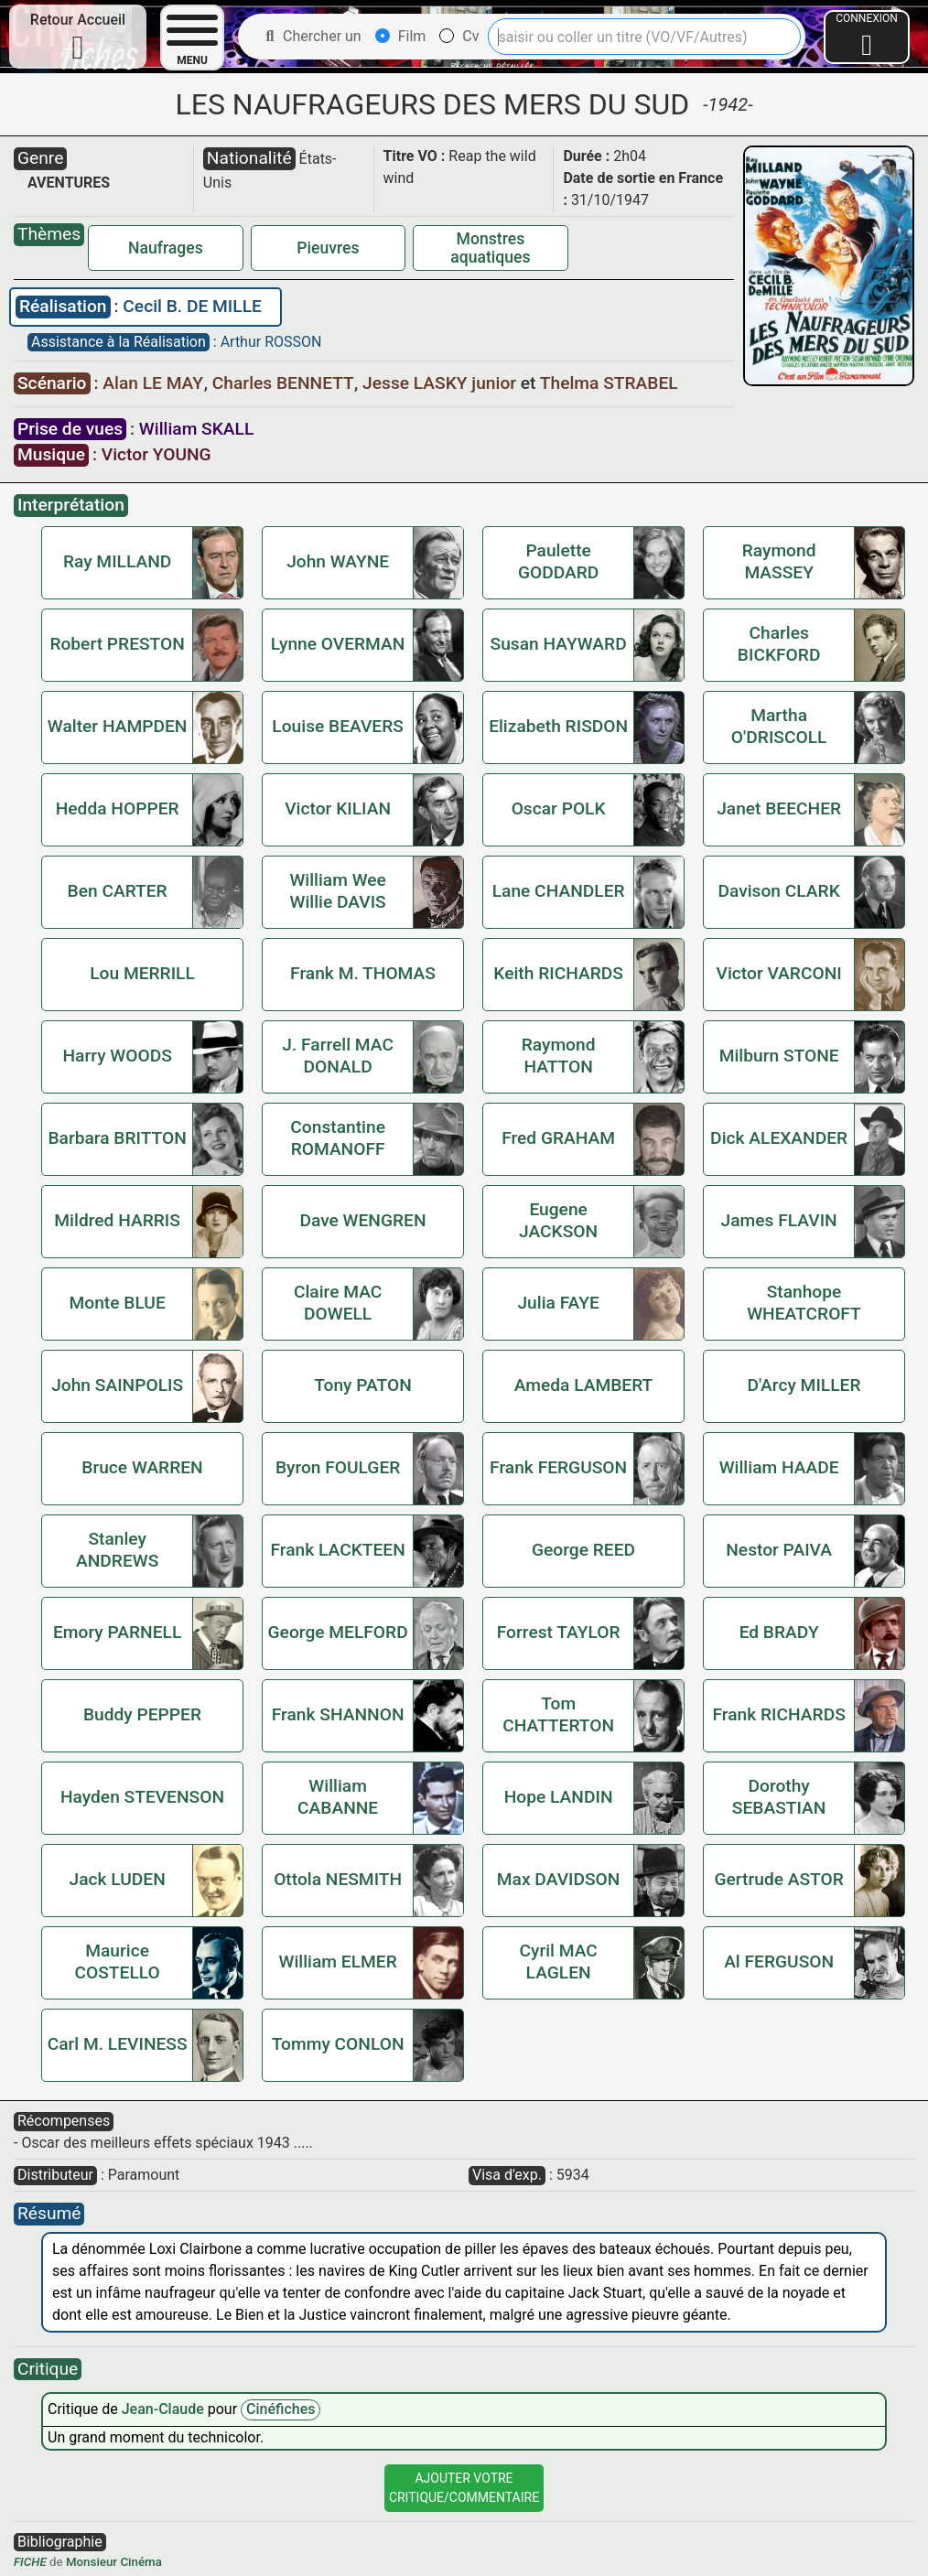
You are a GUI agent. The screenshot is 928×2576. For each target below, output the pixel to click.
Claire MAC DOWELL (338, 1302)
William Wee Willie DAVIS (337, 890)
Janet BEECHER (779, 808)
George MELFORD (338, 1632)
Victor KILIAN (338, 808)
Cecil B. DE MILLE (192, 306)
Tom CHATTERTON (558, 1714)
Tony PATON (363, 1385)
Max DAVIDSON (558, 1879)
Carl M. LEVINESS (118, 2043)
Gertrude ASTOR (778, 1879)
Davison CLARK (778, 890)
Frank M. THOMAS (363, 973)
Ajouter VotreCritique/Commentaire (464, 2488)
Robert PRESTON (116, 643)
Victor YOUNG (156, 454)
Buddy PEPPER (142, 1714)
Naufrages (165, 248)
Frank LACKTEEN (337, 1549)
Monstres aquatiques (490, 248)
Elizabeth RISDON (558, 726)
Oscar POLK (559, 808)
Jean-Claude (165, 2409)
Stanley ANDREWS (117, 1549)
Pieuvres (328, 248)
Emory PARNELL (117, 1632)
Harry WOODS (116, 1055)
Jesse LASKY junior (441, 382)
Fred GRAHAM (558, 1137)
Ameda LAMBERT (583, 1385)
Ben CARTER (117, 890)
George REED (583, 1549)
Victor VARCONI (779, 973)
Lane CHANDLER (558, 890)
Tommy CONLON (338, 2043)
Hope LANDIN (558, 1796)
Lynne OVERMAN (338, 643)
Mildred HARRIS (117, 1220)
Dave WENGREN (362, 1220)
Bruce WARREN (141, 1467)
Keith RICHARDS (558, 973)
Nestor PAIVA (779, 1549)
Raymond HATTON (559, 1055)
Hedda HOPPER (117, 808)
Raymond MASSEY (779, 561)
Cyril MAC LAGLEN (558, 1961)
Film (400, 36)
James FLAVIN (779, 1220)
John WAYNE (337, 561)
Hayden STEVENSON (142, 1796)
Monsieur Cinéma (114, 2562)
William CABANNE (337, 1796)
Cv (459, 36)
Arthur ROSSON (271, 341)
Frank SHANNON (338, 1714)
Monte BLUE (117, 1302)
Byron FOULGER (337, 1467)
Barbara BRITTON (117, 1137)
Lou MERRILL (142, 973)
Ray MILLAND (117, 561)
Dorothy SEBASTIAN (779, 1796)
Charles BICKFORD (779, 643)
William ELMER (338, 1961)
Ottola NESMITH (338, 1879)
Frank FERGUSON (558, 1467)
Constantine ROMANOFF (337, 1137)
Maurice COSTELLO (117, 1961)
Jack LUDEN (117, 1879)
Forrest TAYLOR (558, 1632)
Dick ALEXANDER (778, 1137)
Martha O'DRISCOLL (779, 726)
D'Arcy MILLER (804, 1385)
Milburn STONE (779, 1055)
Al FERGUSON (779, 1961)
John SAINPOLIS (117, 1385)
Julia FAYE (558, 1302)
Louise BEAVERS (338, 726)
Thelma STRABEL (609, 382)
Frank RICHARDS (778, 1714)
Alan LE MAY (155, 382)
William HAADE (779, 1467)
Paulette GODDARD (558, 561)
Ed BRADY (779, 1632)
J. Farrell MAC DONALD (338, 1055)
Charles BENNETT (285, 382)
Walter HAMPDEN (118, 726)
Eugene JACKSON (558, 1220)
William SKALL (196, 428)
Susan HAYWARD (559, 643)
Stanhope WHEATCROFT (804, 1302)
